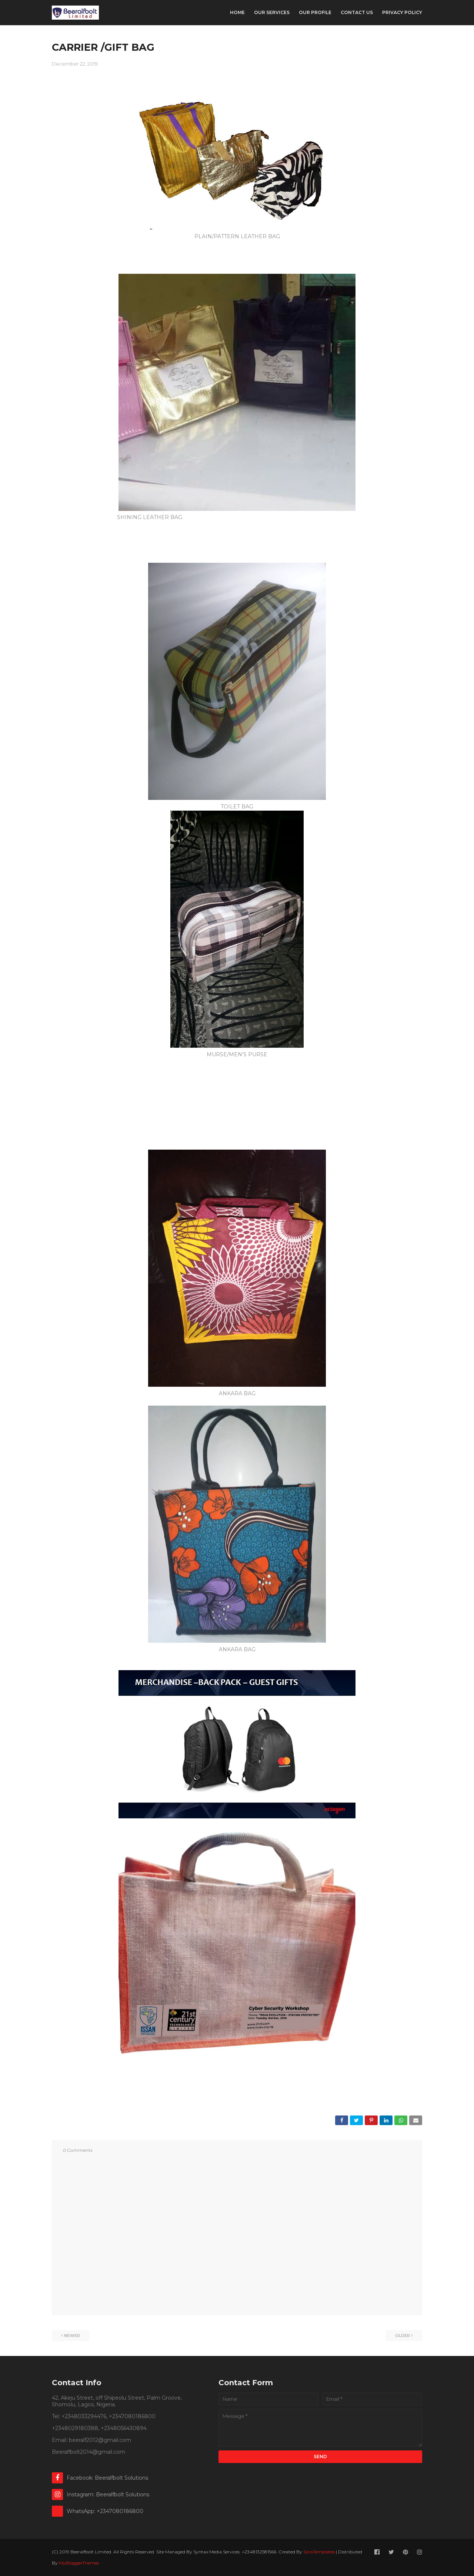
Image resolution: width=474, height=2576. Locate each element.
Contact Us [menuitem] (357, 12)
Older (402, 2335)
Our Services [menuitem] (272, 12)
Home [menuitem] (237, 12)
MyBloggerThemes (79, 2563)
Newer (72, 2335)
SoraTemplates (319, 2552)
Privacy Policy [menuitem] (402, 12)
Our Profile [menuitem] (315, 12)
